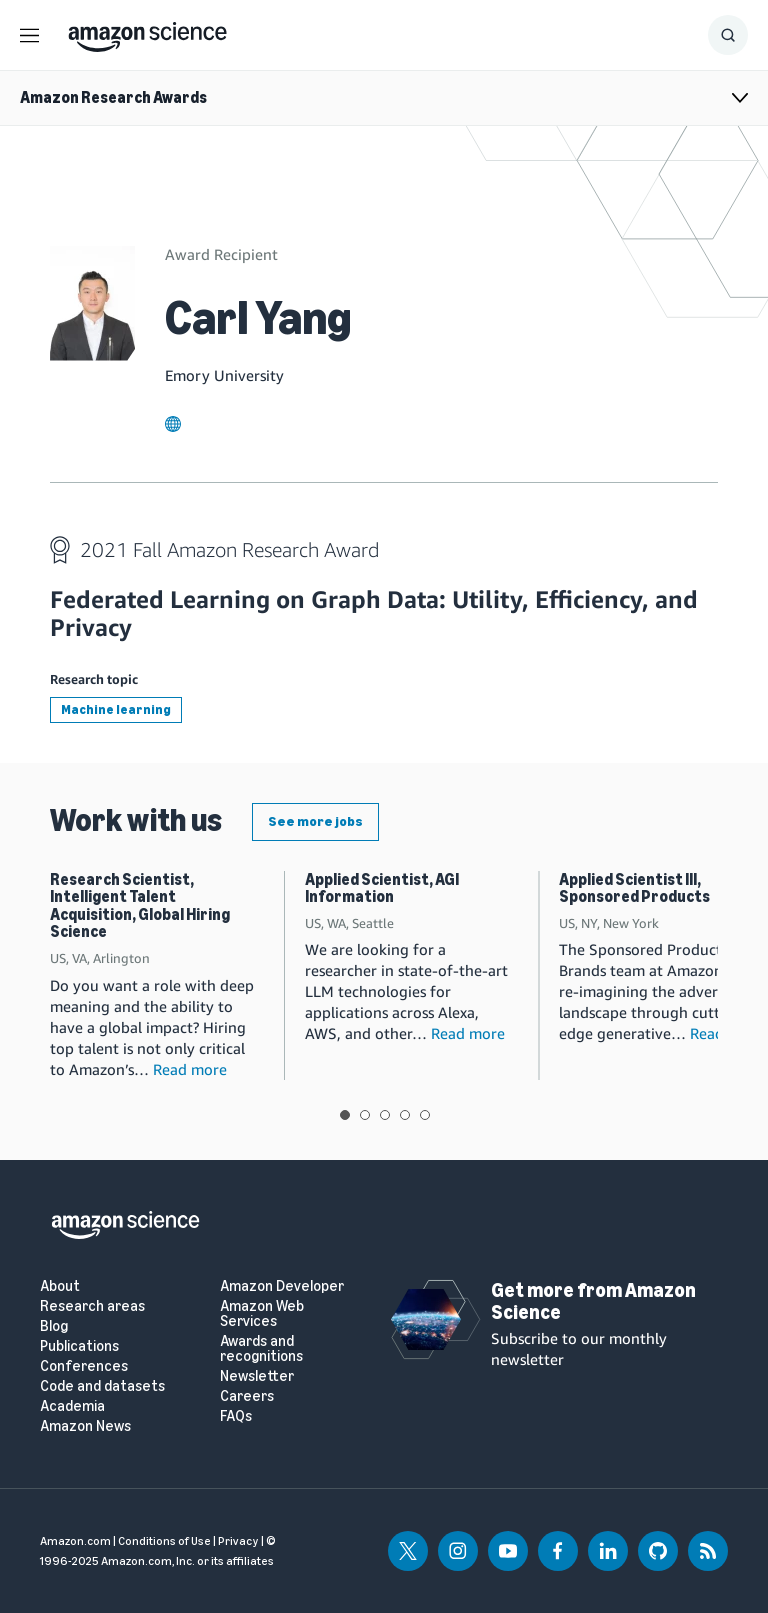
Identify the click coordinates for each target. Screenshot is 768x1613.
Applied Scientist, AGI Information (382, 888)
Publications (79, 1346)
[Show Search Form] (728, 35)
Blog (54, 1326)
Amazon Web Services (262, 1314)
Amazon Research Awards (113, 97)
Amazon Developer (282, 1286)
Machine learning (116, 709)
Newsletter (257, 1376)
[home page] (147, 32)
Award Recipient (221, 254)
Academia (72, 1406)
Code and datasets (102, 1386)
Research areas (92, 1306)
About (60, 1286)
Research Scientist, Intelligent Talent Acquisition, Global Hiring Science (140, 906)
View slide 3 (385, 1115)
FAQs (236, 1416)
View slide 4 (405, 1115)
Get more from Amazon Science (593, 1301)
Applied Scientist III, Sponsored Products (634, 888)
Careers (247, 1396)
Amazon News (85, 1426)
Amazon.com (75, 1541)
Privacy (238, 1541)
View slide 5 (425, 1115)
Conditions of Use (164, 1541)
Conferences (84, 1366)
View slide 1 (345, 1115)
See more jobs (315, 821)
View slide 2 (365, 1115)
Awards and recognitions (261, 1349)
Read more (190, 1069)
